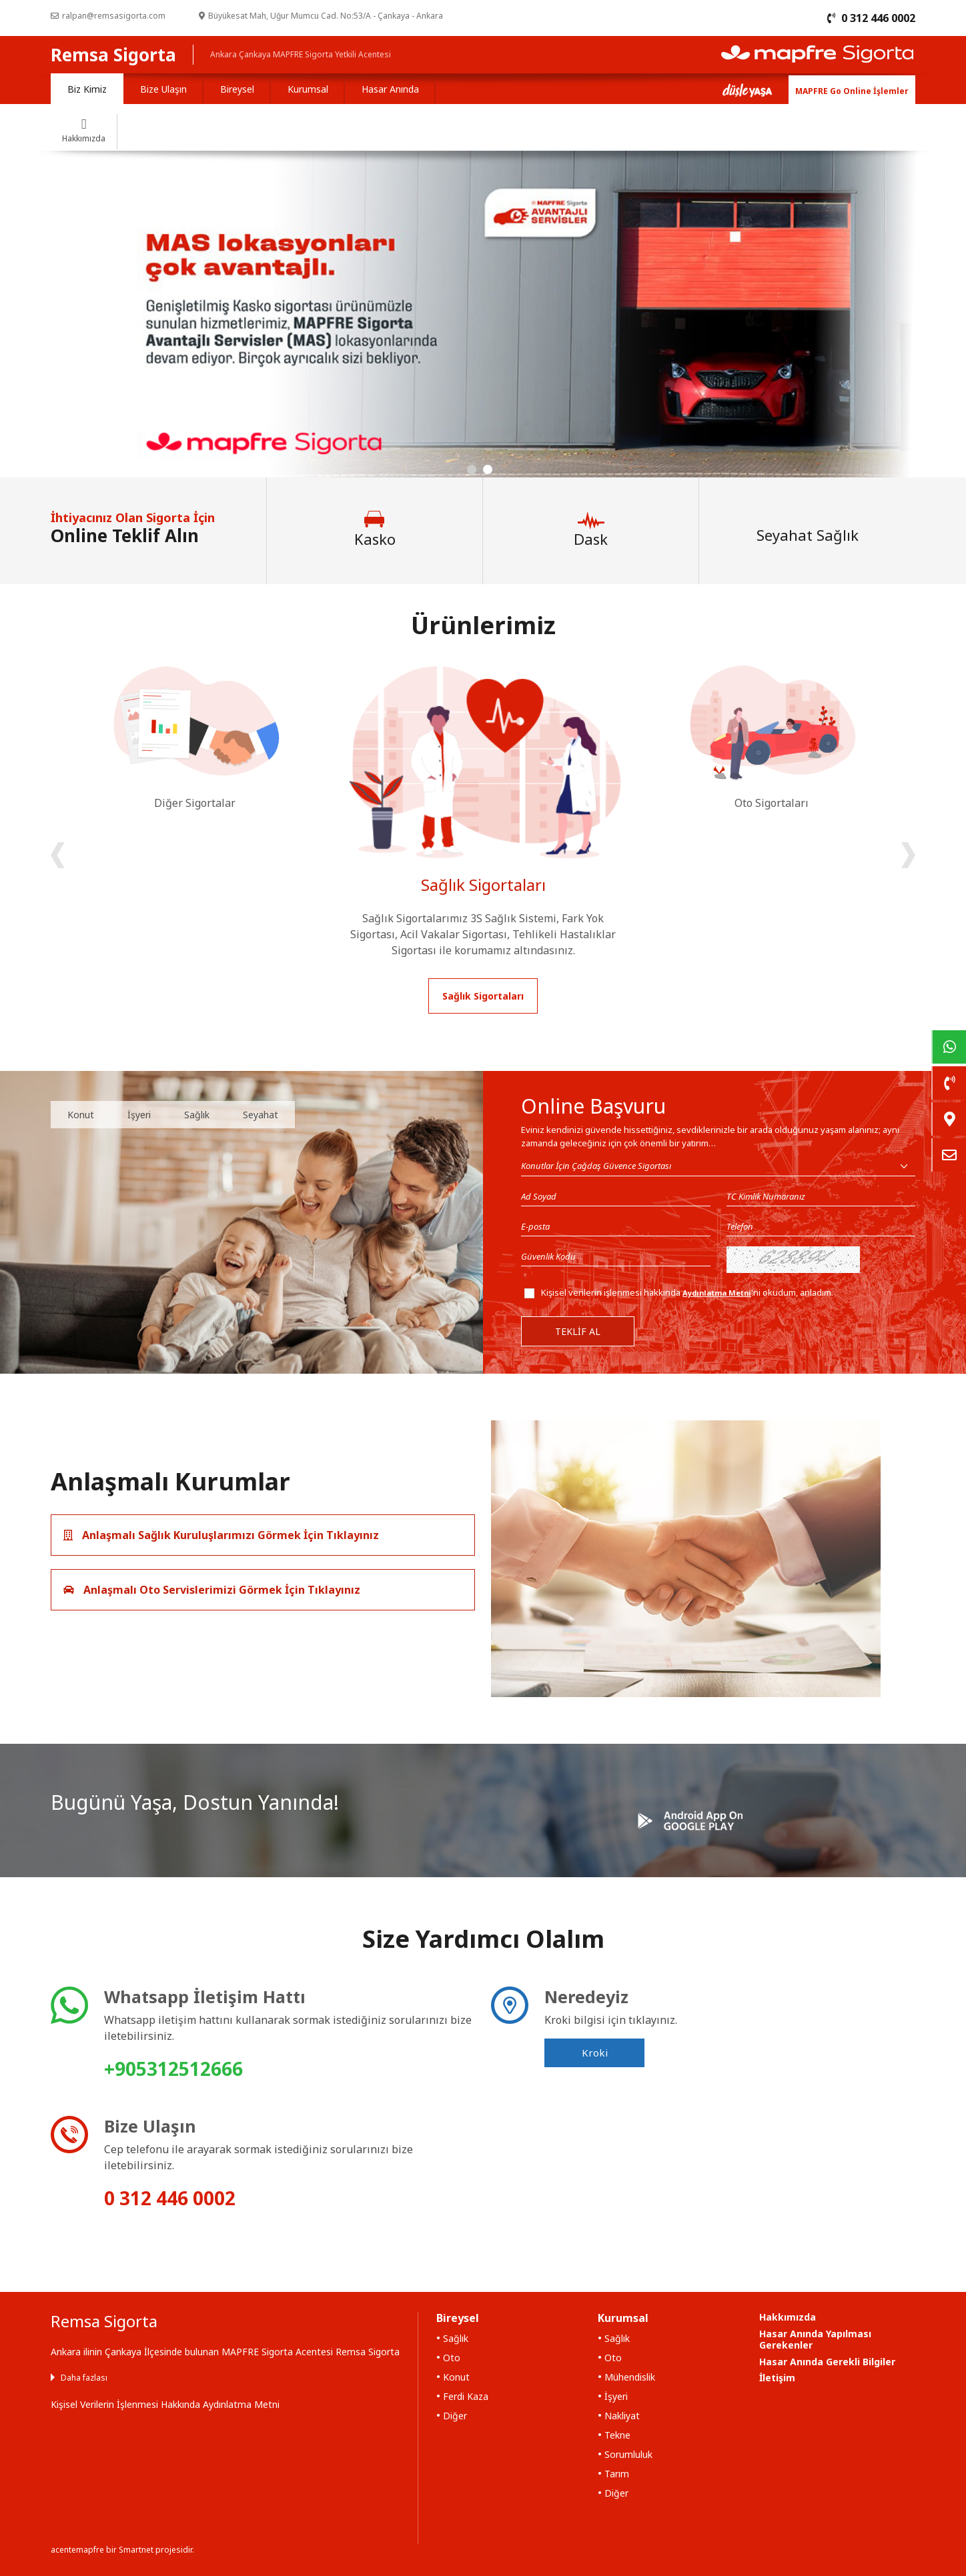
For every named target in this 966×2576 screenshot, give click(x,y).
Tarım (616, 2473)
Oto (451, 2357)
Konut (80, 1114)
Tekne (617, 2435)
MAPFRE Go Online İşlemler (852, 91)
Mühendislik (629, 2377)
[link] (948, 1047)
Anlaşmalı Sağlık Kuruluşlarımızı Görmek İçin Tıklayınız (221, 1535)
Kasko (375, 529)
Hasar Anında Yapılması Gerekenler (815, 2339)
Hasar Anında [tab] (390, 89)
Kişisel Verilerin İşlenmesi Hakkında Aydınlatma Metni (165, 2404)
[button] (472, 469)
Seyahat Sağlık (808, 534)
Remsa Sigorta (113, 55)
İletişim (777, 2377)
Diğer (455, 2415)
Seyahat (260, 1114)
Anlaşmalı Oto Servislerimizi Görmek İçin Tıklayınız (211, 1589)
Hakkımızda (787, 2317)
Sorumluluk (628, 2454)
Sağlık (196, 1114)
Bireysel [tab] (237, 89)
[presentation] (58, 855)
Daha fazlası (84, 2377)
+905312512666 (173, 2068)
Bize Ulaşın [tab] (163, 89)
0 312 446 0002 (169, 2198)
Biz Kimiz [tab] (87, 89)
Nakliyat (622, 2415)
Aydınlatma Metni (716, 1293)
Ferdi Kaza (465, 2396)
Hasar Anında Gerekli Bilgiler (827, 2361)
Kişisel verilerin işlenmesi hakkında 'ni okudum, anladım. (687, 1292)
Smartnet (136, 2549)
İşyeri (139, 1114)
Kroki (595, 2052)
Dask (591, 529)
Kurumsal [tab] (308, 89)
